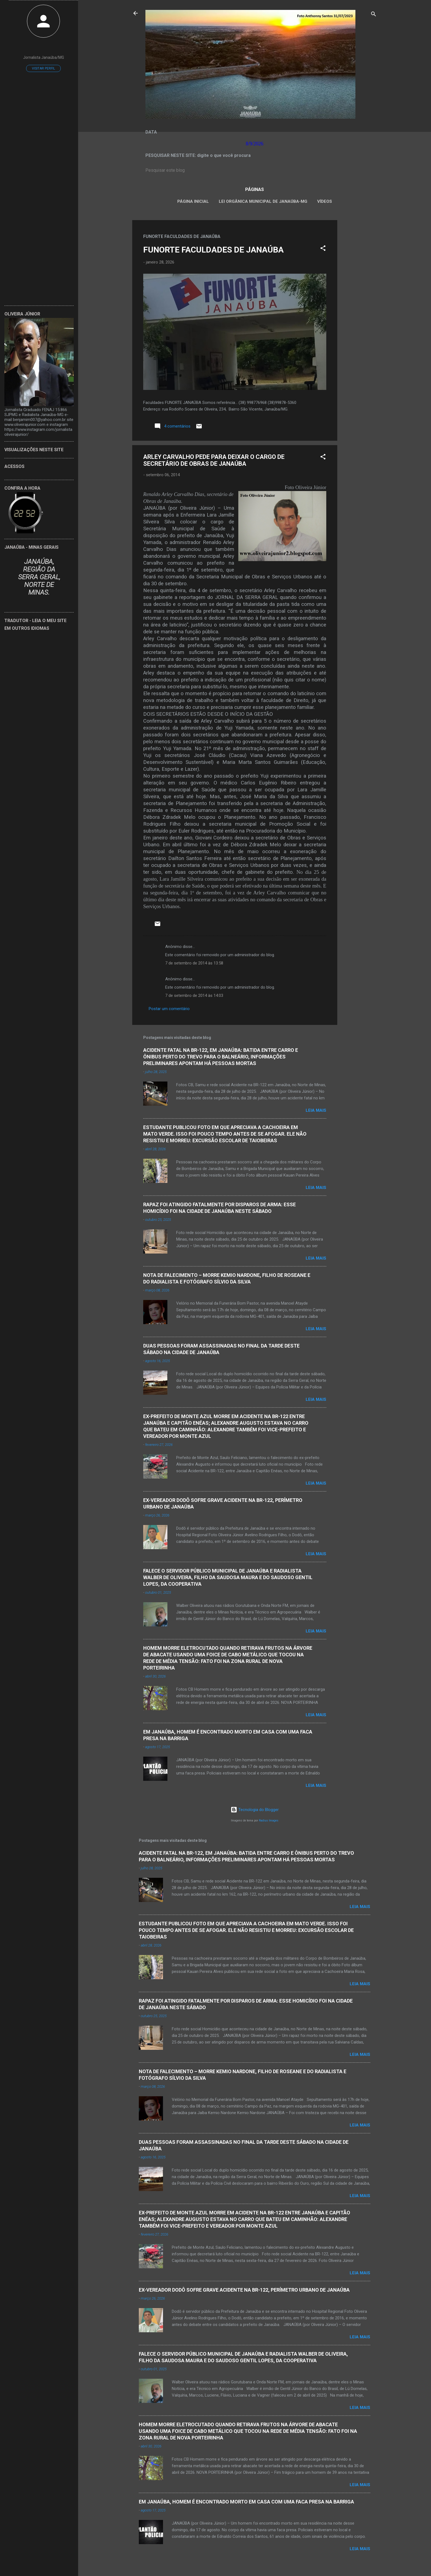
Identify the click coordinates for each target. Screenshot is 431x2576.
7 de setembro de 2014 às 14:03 (194, 995)
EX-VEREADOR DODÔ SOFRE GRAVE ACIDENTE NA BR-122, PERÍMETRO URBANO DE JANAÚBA (244, 2290)
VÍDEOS (324, 201)
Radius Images (268, 1820)
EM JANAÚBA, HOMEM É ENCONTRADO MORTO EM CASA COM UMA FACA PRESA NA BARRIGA (246, 2502)
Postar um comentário (169, 1008)
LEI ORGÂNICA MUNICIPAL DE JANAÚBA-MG (263, 201)
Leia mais (316, 1110)
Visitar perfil (43, 68)
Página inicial (193, 201)
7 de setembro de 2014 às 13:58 (194, 963)
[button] (323, 249)
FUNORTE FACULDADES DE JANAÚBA (213, 249)
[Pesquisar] (373, 15)
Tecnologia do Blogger (255, 1809)
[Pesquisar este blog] (254, 170)
